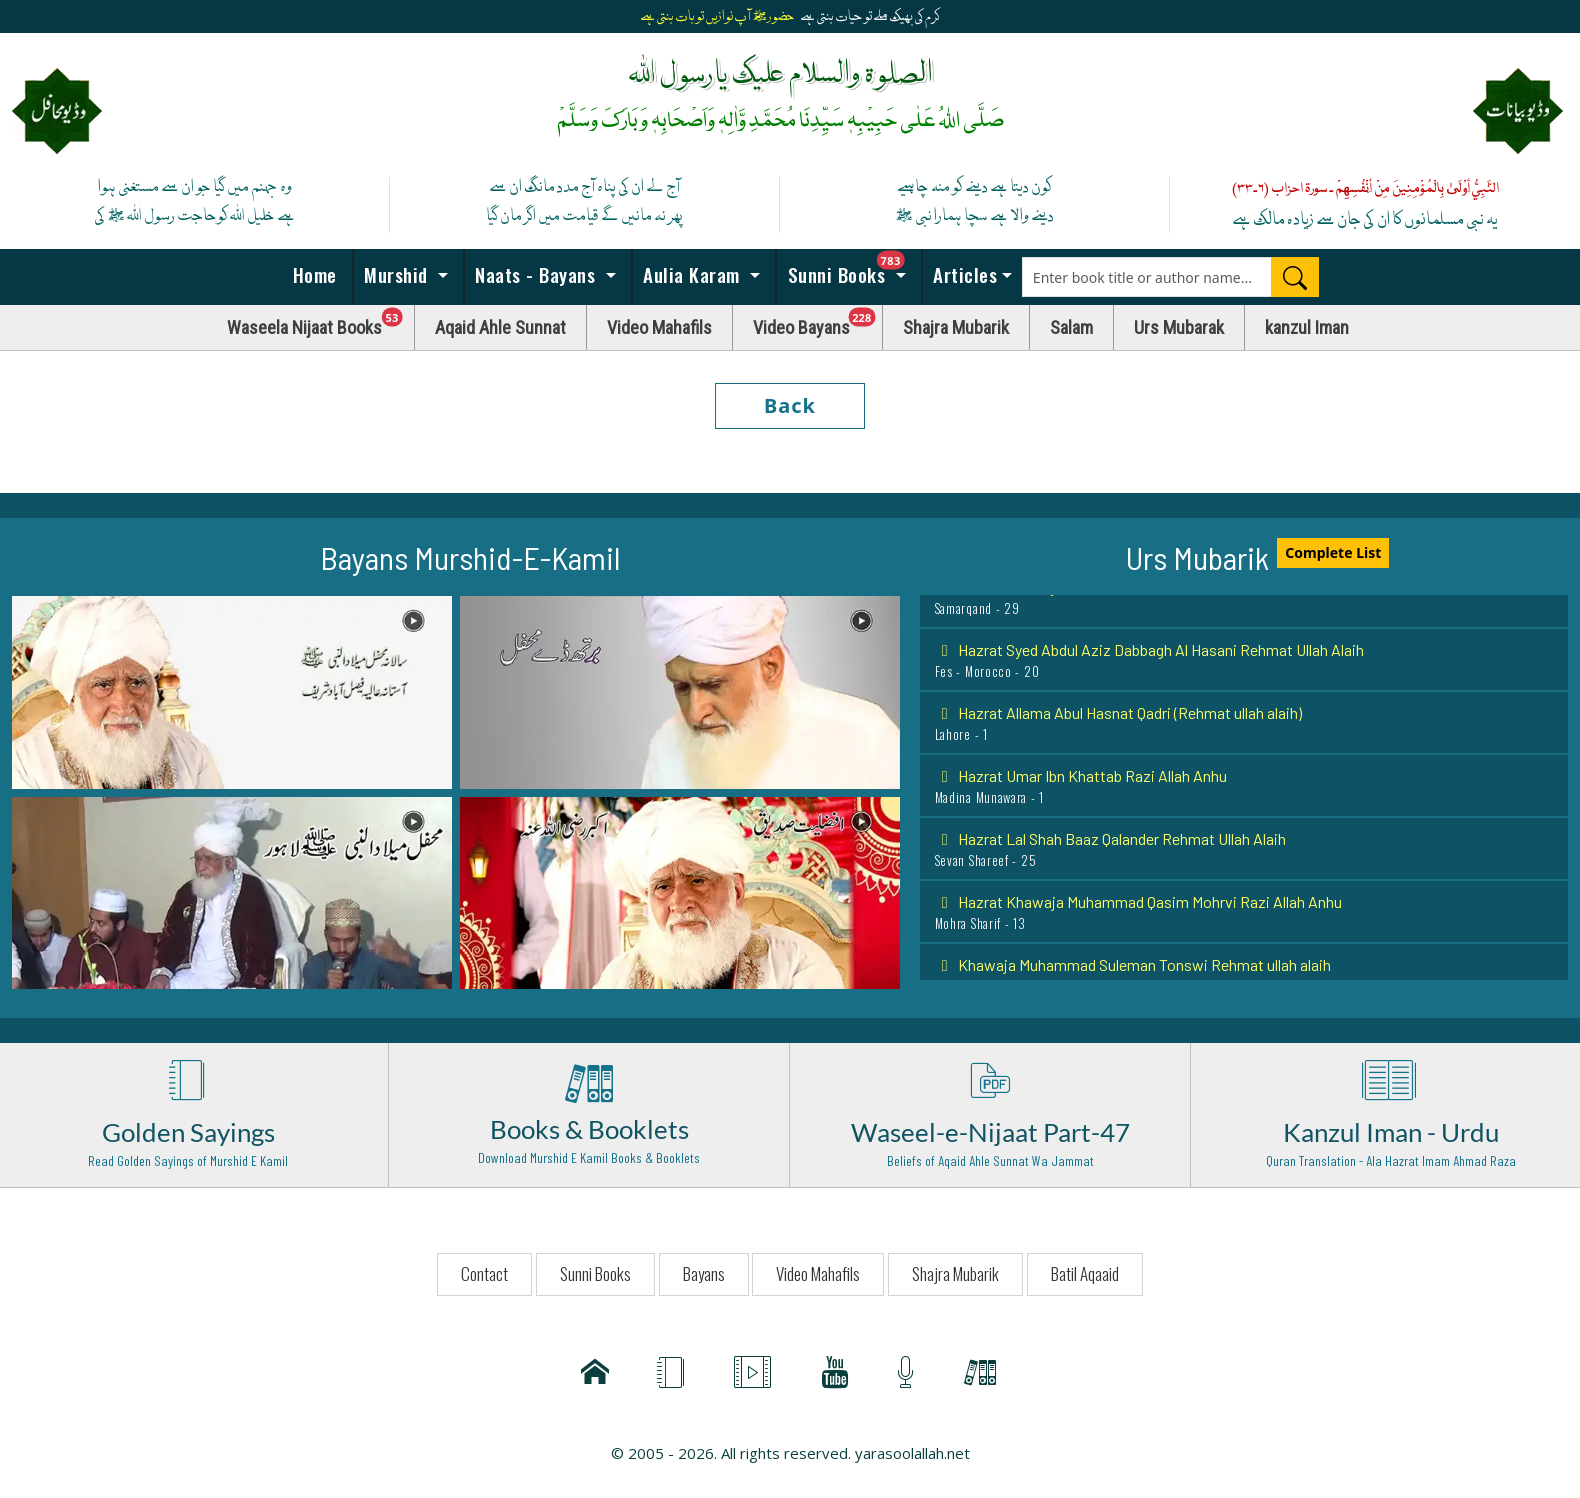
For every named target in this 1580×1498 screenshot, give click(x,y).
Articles (963, 274)
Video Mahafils (659, 327)
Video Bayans (818, 322)
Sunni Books (852, 269)
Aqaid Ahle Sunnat (500, 327)
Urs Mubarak (1179, 327)
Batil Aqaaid (1085, 1273)
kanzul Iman (1307, 327)
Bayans (704, 1273)
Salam (1071, 327)
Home (312, 274)
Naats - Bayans (535, 274)
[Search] (1295, 277)
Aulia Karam (692, 274)
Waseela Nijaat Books (321, 322)
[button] (232, 691)
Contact (484, 1273)
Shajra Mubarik (956, 327)
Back (790, 405)
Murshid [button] (396, 274)
